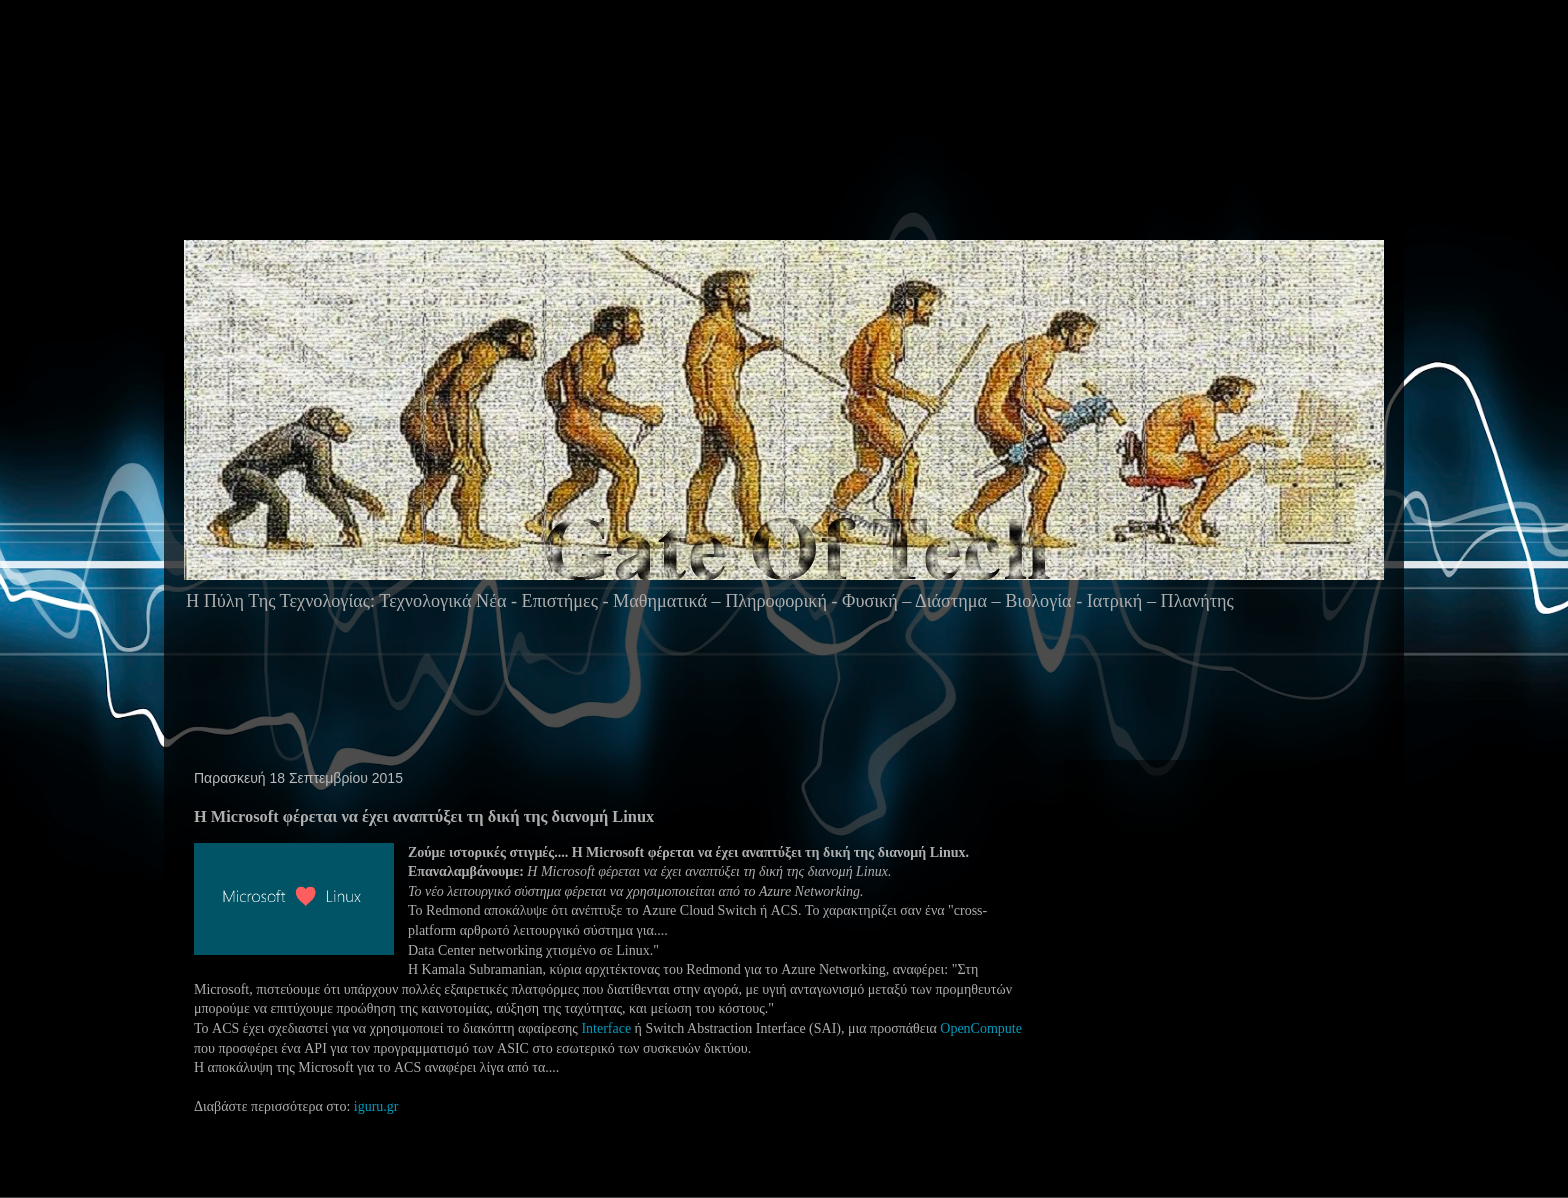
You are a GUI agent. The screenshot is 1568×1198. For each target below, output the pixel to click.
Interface (606, 1028)
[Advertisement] (792, 159)
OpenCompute (981, 1028)
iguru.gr (376, 1106)
